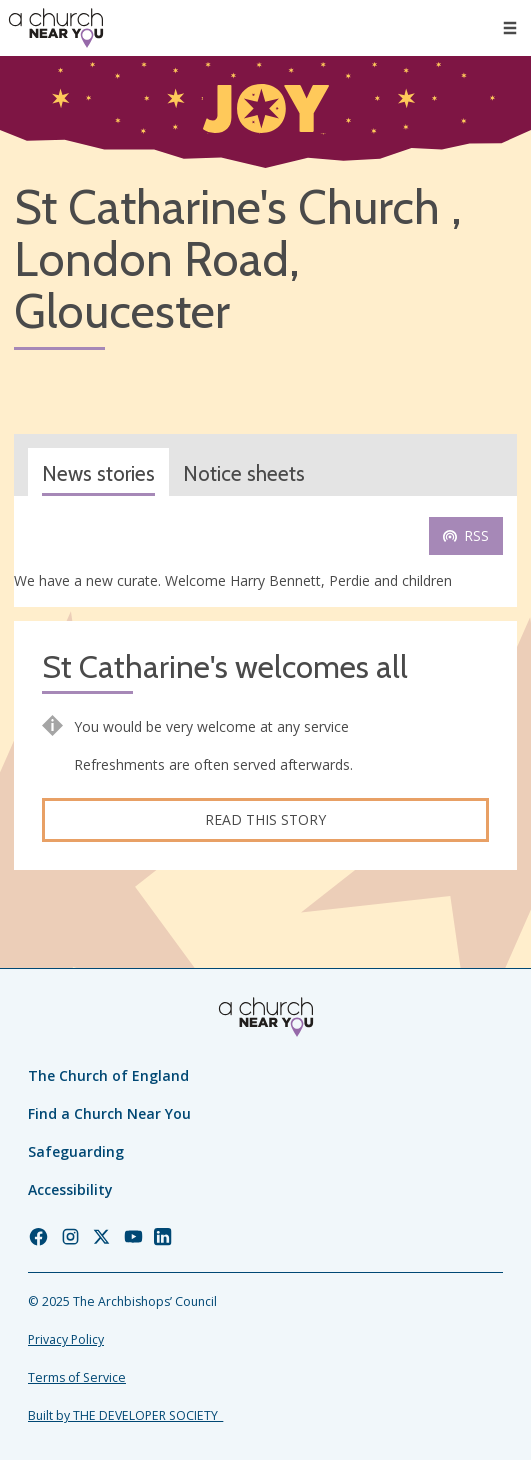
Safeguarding (76, 1151)
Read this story (265, 819)
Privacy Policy (66, 1339)
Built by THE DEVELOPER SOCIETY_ (125, 1415)
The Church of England (108, 1075)
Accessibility (70, 1189)
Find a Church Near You (109, 1113)
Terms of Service (77, 1377)
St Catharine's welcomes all (225, 667)
